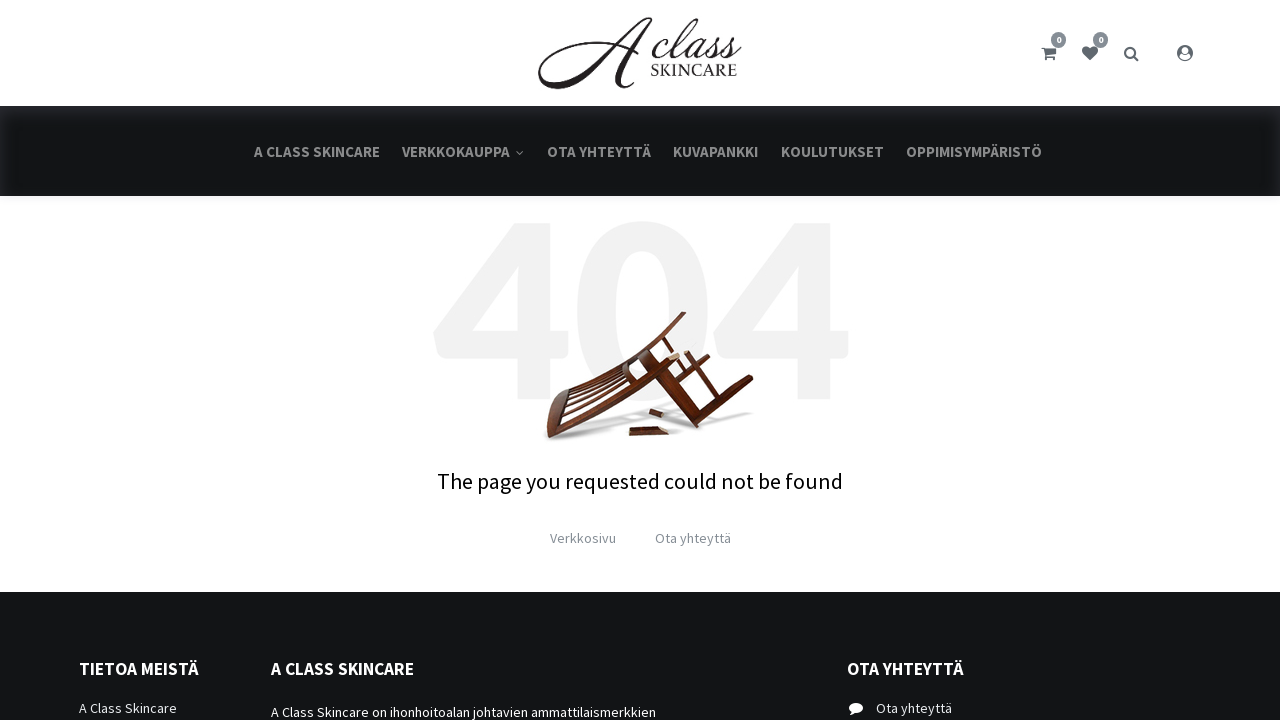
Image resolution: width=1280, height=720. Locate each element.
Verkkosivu (583, 538)
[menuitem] (317, 151)
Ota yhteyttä (693, 538)
